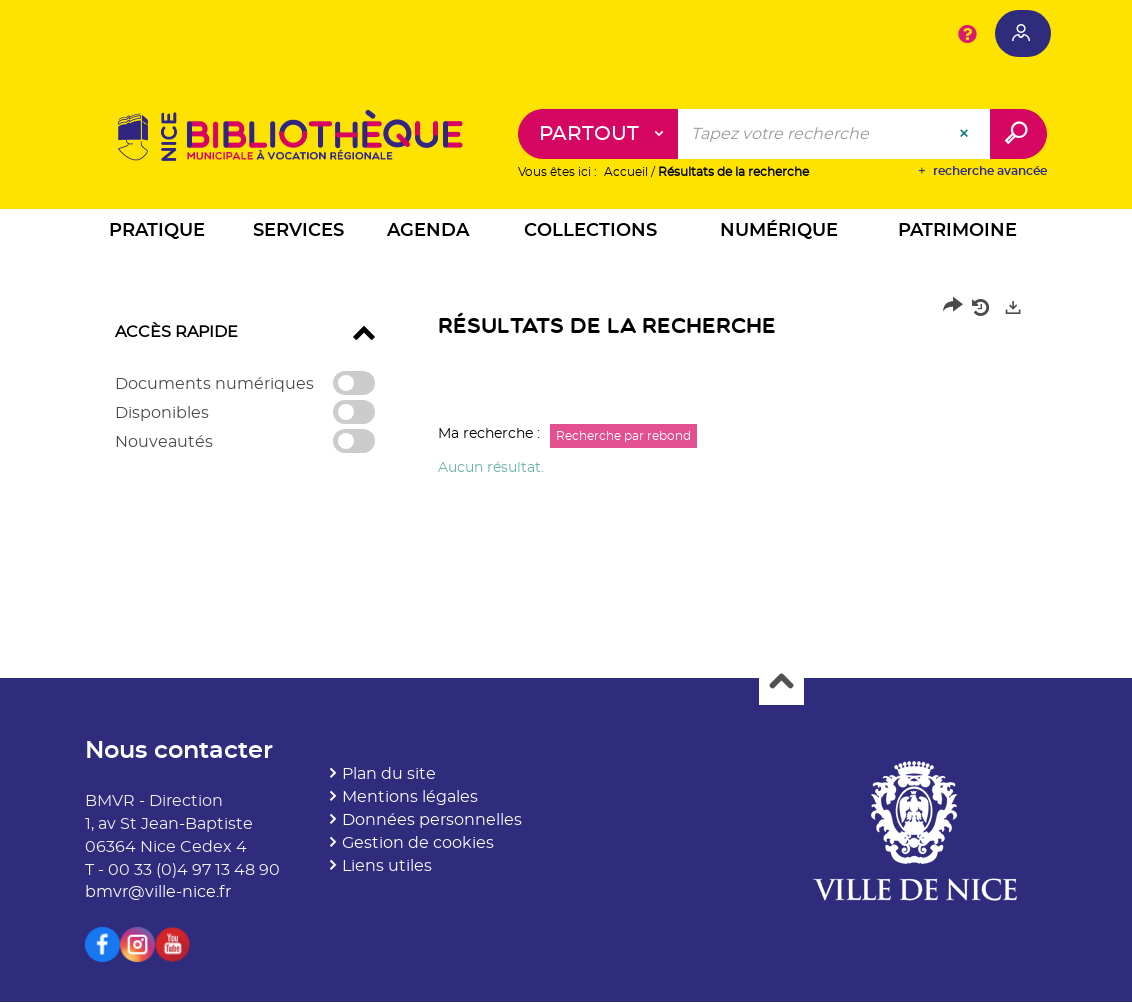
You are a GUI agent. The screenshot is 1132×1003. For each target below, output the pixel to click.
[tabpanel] (566, 393)
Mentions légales (410, 798)
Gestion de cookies (418, 843)
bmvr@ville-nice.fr (158, 893)
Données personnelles (432, 821)
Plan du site (389, 775)
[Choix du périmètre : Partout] (598, 135)
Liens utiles (387, 866)
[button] (157, 234)
